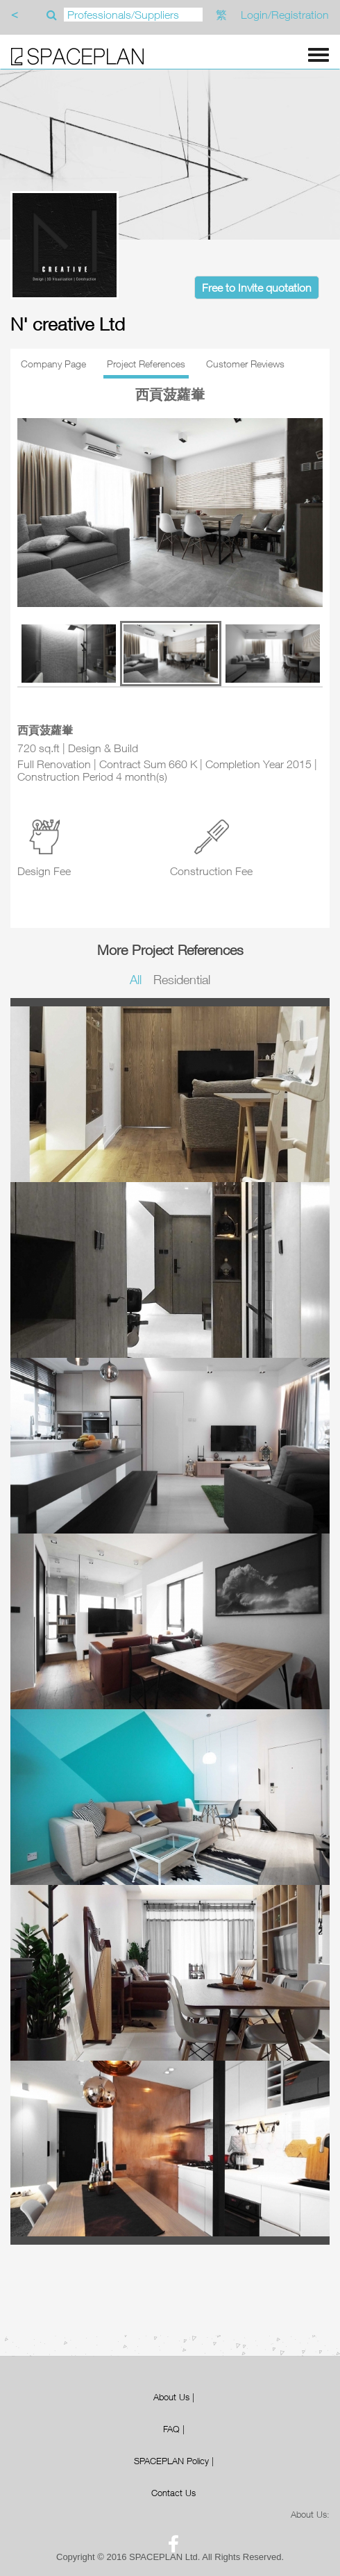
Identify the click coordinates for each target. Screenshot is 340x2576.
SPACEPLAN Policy (171, 2460)
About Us (171, 2396)
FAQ (171, 2428)
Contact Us (173, 2492)
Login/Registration (285, 14)
